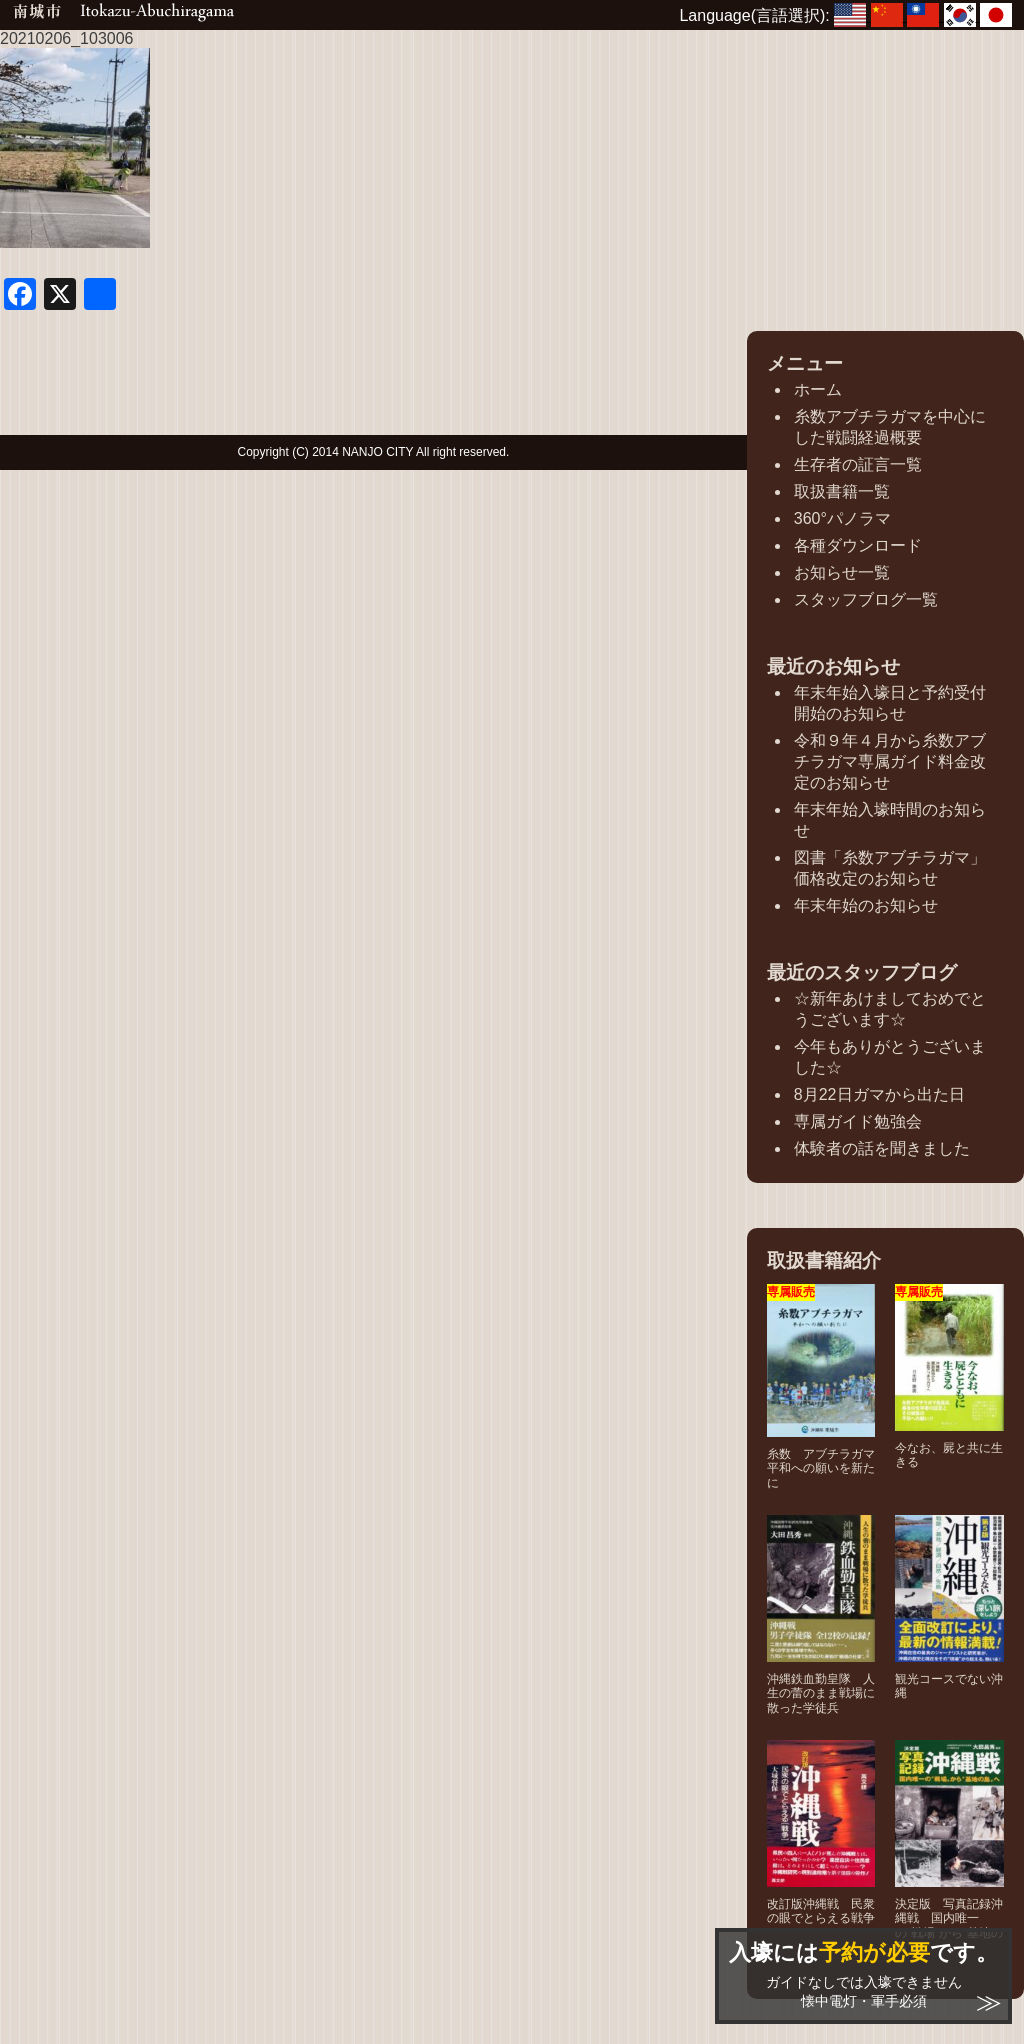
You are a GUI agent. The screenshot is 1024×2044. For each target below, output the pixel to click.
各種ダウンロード (858, 545)
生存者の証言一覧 (858, 464)
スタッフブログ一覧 (866, 599)
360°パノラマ (842, 518)
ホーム (818, 389)
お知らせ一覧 (842, 572)
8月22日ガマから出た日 (879, 1094)
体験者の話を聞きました (882, 1148)
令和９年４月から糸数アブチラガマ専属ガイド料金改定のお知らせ (890, 761)
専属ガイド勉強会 (858, 1121)
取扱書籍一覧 (842, 491)
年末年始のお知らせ (866, 905)
